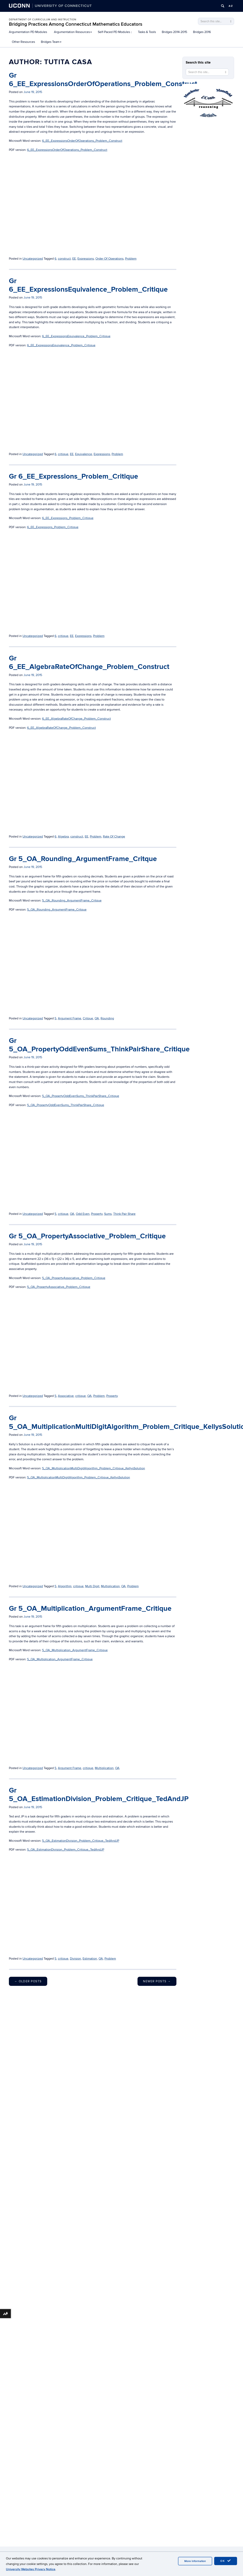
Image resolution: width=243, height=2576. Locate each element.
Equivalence (83, 454)
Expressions (85, 259)
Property (97, 1214)
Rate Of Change (114, 837)
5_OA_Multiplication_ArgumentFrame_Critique (75, 1650)
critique (63, 454)
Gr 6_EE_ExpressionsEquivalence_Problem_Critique (88, 285)
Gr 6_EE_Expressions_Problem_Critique (73, 476)
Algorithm (65, 1586)
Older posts (28, 1981)
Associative (66, 1396)
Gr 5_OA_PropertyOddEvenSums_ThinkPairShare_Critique (99, 1045)
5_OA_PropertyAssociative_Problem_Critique (73, 1278)
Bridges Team (51, 42)
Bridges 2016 (202, 32)
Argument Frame (69, 1018)
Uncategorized (33, 259)
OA (97, 1018)
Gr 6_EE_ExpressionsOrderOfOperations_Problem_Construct (103, 79)
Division (75, 1959)
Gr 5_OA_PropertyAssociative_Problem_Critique (87, 1236)
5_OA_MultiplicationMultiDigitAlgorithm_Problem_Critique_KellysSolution (93, 1468)
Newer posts (157, 1981)
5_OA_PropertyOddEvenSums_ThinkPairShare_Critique (80, 1096)
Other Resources (23, 42)
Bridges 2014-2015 (174, 32)
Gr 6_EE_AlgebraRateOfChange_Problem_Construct (89, 662)
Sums (108, 1214)
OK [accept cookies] (225, 2561)
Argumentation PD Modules (28, 32)
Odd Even (82, 1214)
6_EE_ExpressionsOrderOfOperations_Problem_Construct (82, 141)
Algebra (63, 837)
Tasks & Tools (147, 32)
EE (74, 259)
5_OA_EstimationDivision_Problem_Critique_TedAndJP (80, 1841)
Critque (88, 1018)
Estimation (90, 1959)
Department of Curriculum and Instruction (42, 19)
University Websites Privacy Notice (30, 2569)
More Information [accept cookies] (195, 2561)
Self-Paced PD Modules (115, 32)
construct (64, 259)
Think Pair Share (124, 1214)
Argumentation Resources (73, 32)
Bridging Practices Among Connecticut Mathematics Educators (75, 24)
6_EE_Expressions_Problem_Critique (67, 518)
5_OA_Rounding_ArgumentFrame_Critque (72, 900)
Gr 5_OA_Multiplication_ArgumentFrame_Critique (90, 1608)
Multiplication (110, 1586)
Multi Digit (92, 1586)
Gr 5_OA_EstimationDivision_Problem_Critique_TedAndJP (98, 1794)
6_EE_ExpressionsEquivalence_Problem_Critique (76, 336)
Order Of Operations (109, 259)
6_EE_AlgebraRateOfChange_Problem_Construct (76, 719)
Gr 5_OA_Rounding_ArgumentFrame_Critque (83, 859)
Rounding (107, 1018)
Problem (131, 259)
